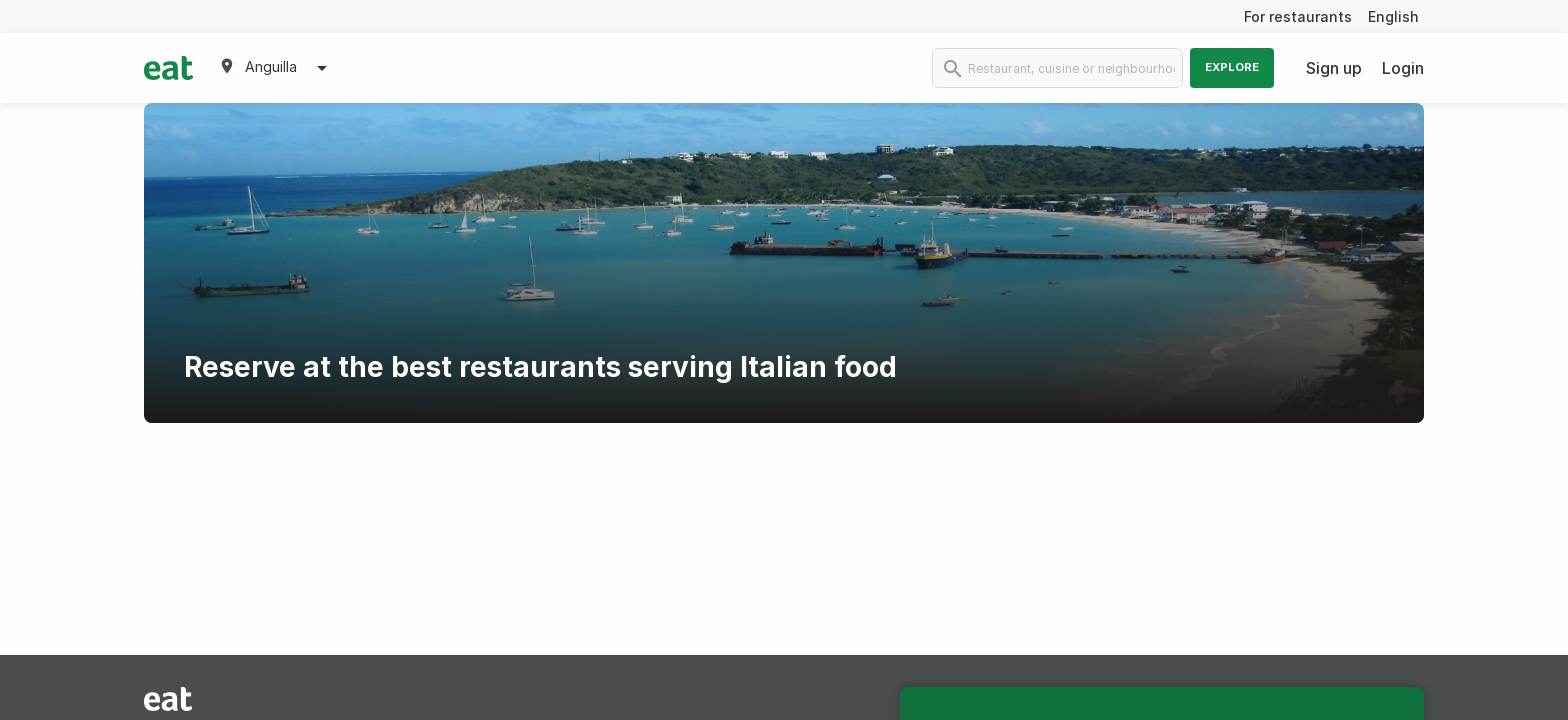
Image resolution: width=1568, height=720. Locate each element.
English (1393, 16)
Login (1403, 68)
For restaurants (1298, 16)
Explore (1232, 67)
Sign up (1334, 68)
